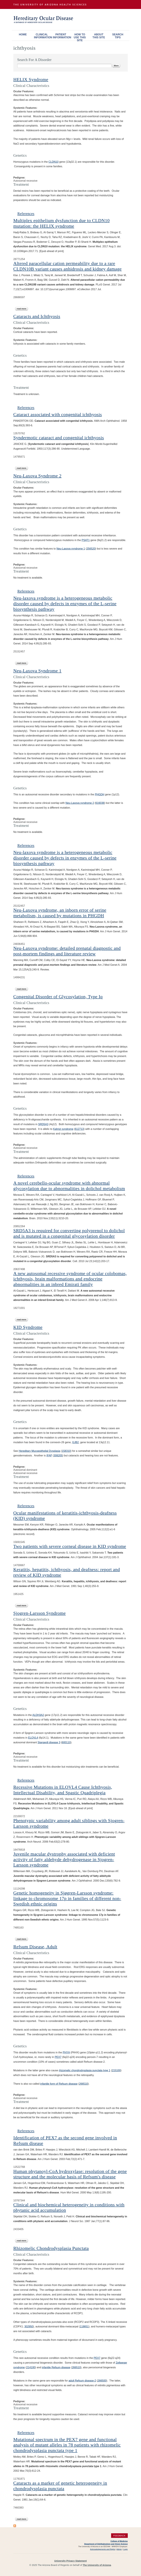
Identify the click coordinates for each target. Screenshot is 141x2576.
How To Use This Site (80, 36)
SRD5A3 (43, 1124)
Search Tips (117, 36)
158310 (66, 1451)
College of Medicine (119, 2541)
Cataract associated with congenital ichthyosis (57, 414)
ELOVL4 (33, 1737)
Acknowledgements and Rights (102, 2549)
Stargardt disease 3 (49, 1742)
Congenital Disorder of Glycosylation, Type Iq (58, 996)
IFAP (49, 1455)
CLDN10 (53, 161)
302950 (28, 2326)
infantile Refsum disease (56, 2367)
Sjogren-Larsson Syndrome (39, 1613)
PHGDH (99, 794)
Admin (119, 2549)
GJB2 (75, 1442)
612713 (79, 1129)
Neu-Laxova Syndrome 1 (37, 670)
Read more (22, 309)
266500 (102, 2380)
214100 (30, 2367)
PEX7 (58, 2057)
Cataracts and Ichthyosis (36, 316)
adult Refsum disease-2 (82, 2380)
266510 (83, 2083)
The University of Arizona (97, 2565)
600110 (66, 1742)
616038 (100, 803)
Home (23, 34)
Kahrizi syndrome (63, 1129)
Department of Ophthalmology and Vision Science (106, 2544)
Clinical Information (42, 36)
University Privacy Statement (70, 2561)
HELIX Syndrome (30, 79)
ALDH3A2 (38, 1715)
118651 (84, 2326)
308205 (58, 1455)
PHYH (66, 2052)
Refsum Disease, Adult (35, 1946)
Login (125, 2549)
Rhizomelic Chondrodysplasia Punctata (51, 2248)
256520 (91, 548)
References (25, 214)
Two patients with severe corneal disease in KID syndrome (69, 1546)
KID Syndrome (28, 1327)
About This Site (98, 36)
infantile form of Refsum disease (59, 2083)
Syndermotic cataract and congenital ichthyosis (58, 437)
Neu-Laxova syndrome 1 (71, 548)
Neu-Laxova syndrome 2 (80, 803)
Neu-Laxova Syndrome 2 (37, 475)
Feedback (119, 2535)
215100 (116, 2070)
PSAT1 (86, 540)
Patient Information (61, 36)
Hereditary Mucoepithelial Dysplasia (39, 1451)
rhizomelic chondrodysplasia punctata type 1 (84, 2070)
